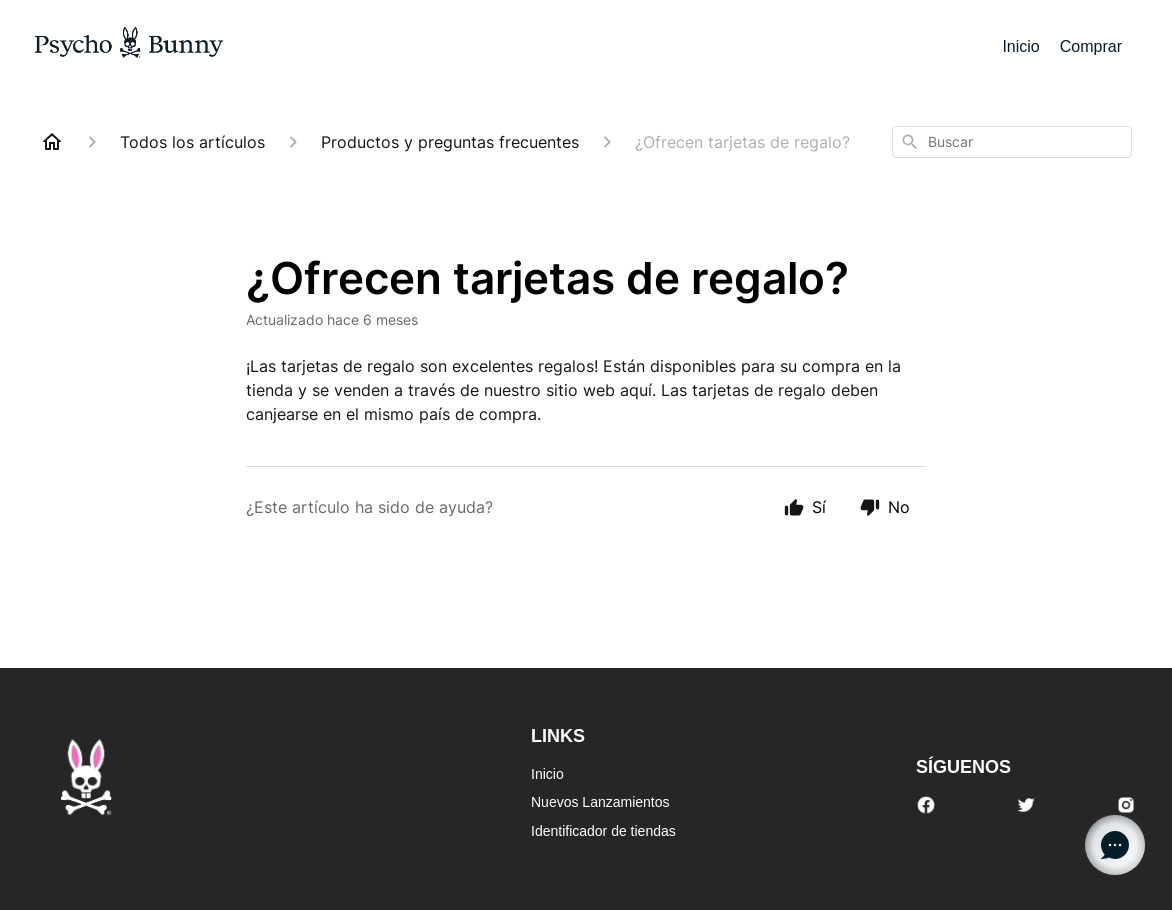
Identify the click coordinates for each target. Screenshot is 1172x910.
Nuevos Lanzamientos (600, 802)
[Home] (52, 142)
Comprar (1091, 46)
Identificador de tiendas (603, 831)
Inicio (1020, 46)
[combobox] (1012, 142)
